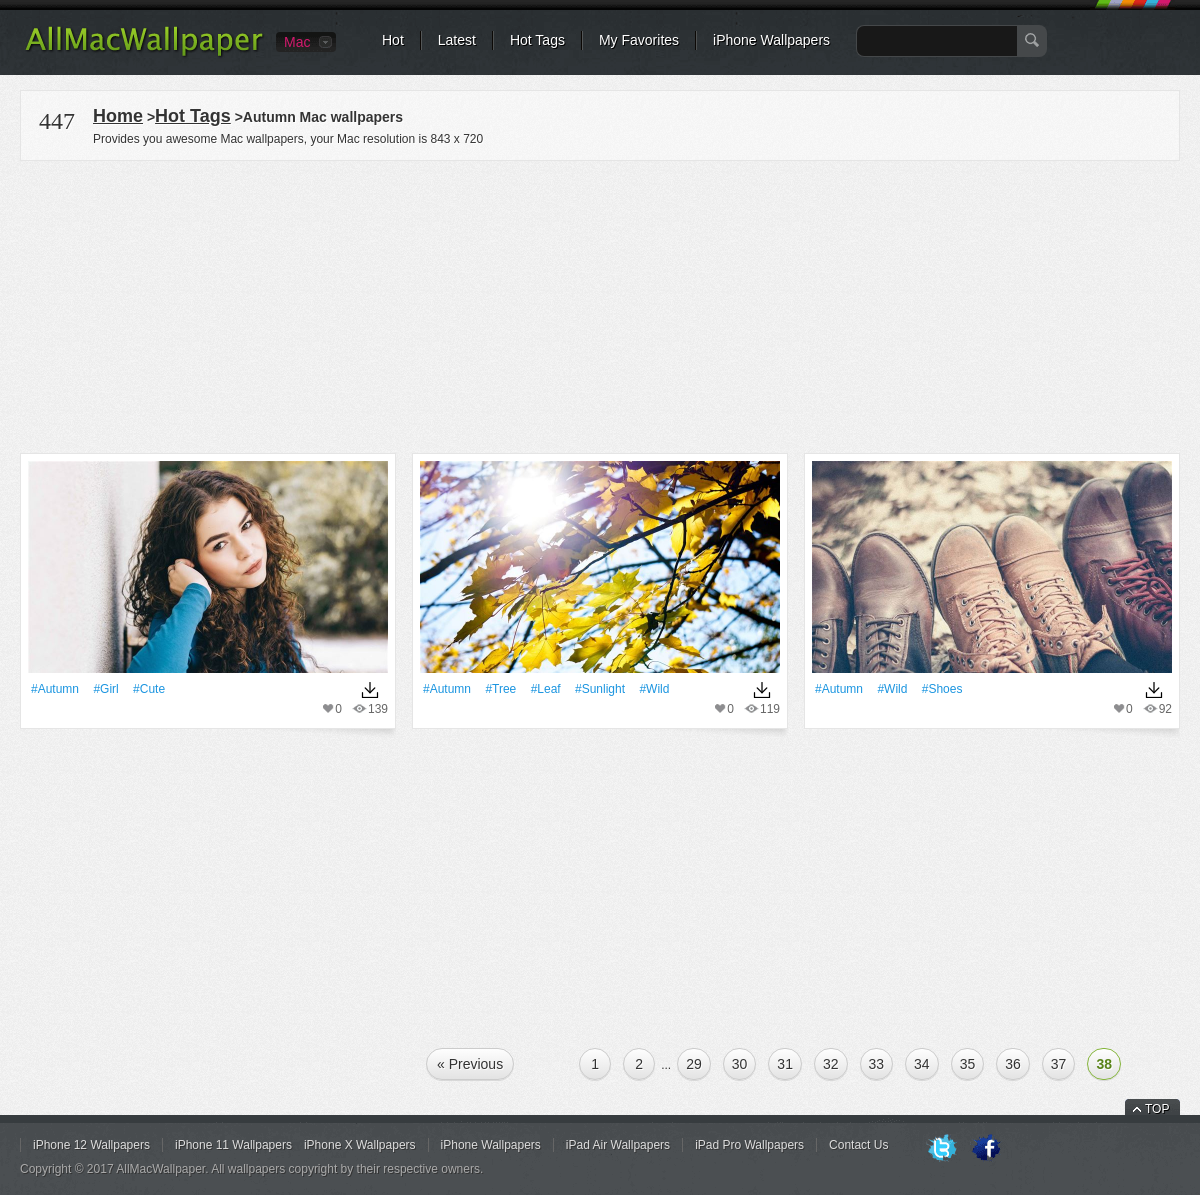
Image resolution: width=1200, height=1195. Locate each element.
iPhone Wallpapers (771, 40)
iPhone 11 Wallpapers (233, 1145)
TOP (1157, 1109)
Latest (457, 40)
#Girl (105, 689)
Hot (393, 40)
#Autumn (55, 689)
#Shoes (942, 689)
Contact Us (858, 1145)
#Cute (149, 689)
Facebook (986, 1149)
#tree (500, 689)
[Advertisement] (600, 304)
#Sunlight (600, 689)
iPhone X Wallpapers (360, 1145)
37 (1059, 1064)
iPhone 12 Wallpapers (91, 1145)
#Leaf (546, 689)
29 (694, 1064)
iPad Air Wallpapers (618, 1145)
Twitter (942, 1149)
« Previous (470, 1064)
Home (118, 116)
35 (968, 1064)
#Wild (654, 689)
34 (922, 1064)
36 (1013, 1064)
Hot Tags (537, 40)
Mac (297, 42)
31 (785, 1064)
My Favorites (639, 40)
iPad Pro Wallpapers (749, 1145)
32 (831, 1064)
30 (740, 1064)
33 (877, 1064)
